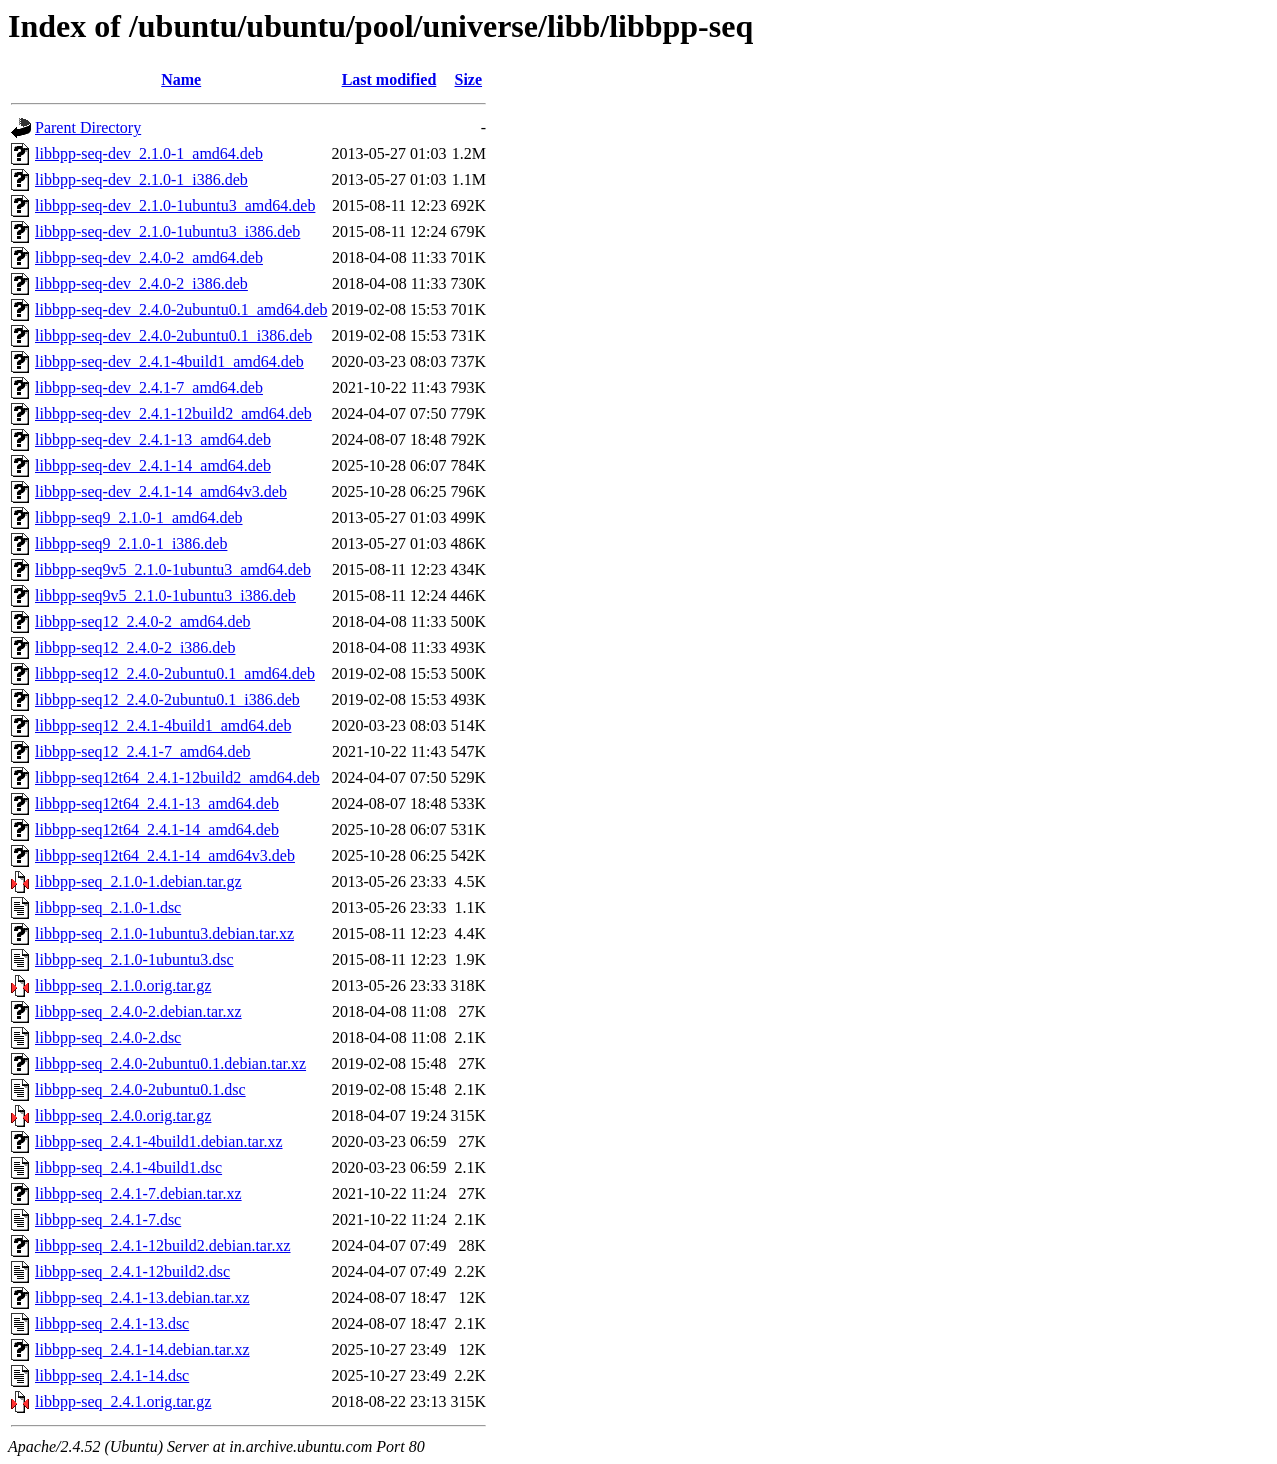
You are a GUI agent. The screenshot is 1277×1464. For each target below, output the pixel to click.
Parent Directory (88, 127)
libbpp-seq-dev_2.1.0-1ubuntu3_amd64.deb (175, 205)
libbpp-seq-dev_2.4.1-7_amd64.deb (149, 387)
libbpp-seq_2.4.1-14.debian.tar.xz (142, 1349)
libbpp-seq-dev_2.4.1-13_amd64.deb (153, 439)
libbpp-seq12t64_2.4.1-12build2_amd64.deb (177, 777)
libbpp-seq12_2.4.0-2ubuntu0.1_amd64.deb (175, 673)
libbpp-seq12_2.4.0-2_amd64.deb (143, 621)
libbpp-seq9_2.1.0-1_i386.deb (131, 543)
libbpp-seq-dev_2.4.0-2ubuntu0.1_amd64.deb (181, 309)
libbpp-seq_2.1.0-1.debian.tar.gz (138, 881)
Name (181, 79)
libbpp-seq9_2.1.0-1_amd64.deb (139, 517)
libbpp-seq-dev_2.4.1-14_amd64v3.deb (161, 491)
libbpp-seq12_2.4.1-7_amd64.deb (143, 751)
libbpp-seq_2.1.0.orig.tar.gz (123, 985)
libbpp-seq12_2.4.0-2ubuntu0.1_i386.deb (167, 699)
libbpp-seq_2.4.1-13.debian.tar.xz (142, 1297)
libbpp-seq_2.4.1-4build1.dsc (128, 1167)
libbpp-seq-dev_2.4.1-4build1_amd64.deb (169, 361)
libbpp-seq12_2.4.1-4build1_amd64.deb (163, 725)
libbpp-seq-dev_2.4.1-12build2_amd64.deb (173, 413)
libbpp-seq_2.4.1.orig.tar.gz (123, 1401)
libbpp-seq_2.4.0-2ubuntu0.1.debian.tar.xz (170, 1063)
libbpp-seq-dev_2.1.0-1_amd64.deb (149, 153)
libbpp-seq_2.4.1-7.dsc (108, 1219)
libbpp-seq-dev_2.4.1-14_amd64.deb (153, 465)
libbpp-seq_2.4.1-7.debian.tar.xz (138, 1193)
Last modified (389, 79)
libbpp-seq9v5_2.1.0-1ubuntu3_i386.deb (165, 595)
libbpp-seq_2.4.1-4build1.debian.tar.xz (159, 1141)
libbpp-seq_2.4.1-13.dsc (112, 1323)
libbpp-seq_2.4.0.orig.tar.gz (123, 1115)
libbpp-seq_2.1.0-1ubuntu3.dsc (134, 959)
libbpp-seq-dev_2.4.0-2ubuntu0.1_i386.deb (173, 335)
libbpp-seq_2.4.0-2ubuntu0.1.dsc (140, 1089)
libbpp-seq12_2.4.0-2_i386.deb (135, 647)
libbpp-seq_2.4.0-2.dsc (108, 1037)
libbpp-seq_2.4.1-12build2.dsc (132, 1271)
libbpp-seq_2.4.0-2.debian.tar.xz (138, 1011)
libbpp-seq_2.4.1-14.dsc (112, 1375)
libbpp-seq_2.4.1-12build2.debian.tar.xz (163, 1245)
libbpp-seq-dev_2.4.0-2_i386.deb (141, 283)
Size (469, 79)
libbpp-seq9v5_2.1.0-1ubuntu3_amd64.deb (173, 569)
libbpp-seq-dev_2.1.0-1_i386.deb (141, 179)
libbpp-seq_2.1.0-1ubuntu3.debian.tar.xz (164, 933)
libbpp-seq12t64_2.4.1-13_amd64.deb (157, 803)
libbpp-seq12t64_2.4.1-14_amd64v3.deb (165, 855)
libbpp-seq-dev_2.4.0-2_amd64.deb (149, 257)
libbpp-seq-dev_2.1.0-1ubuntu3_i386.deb (167, 231)
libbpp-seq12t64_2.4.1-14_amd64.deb (157, 829)
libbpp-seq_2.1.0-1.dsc (108, 907)
